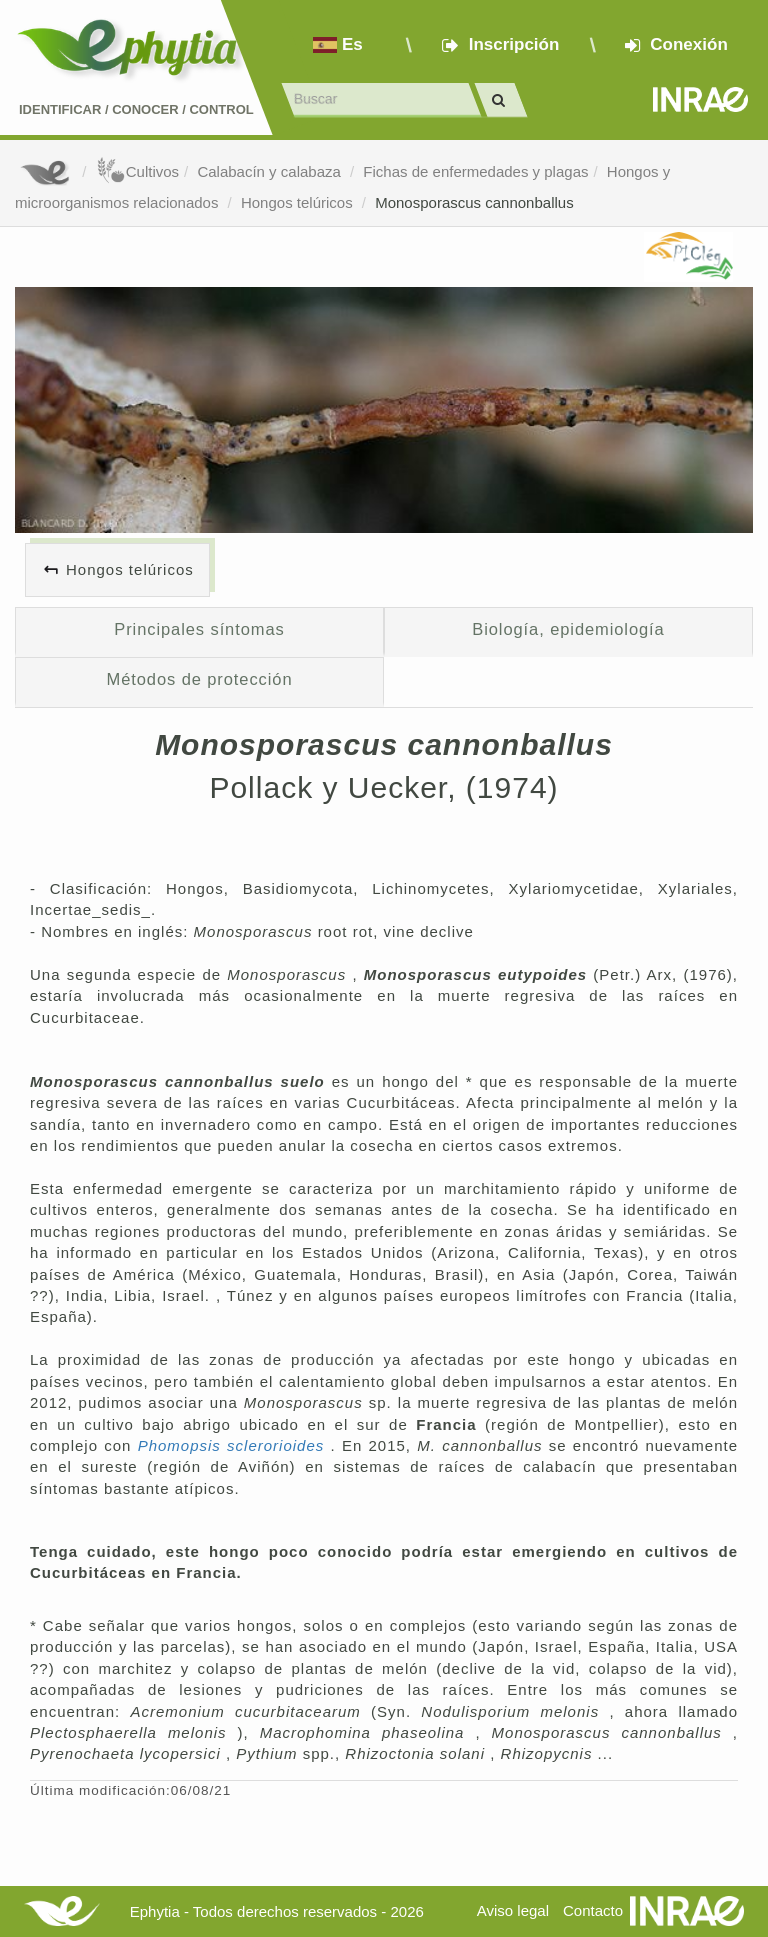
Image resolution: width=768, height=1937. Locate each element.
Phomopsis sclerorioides (234, 1445)
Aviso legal (513, 1910)
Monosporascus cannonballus (474, 202)
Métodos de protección (200, 679)
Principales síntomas (199, 629)
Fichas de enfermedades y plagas (475, 171)
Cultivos (137, 171)
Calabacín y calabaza (271, 171)
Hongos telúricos (299, 202)
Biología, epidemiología (568, 629)
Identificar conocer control (136, 109)
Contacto (593, 1910)
